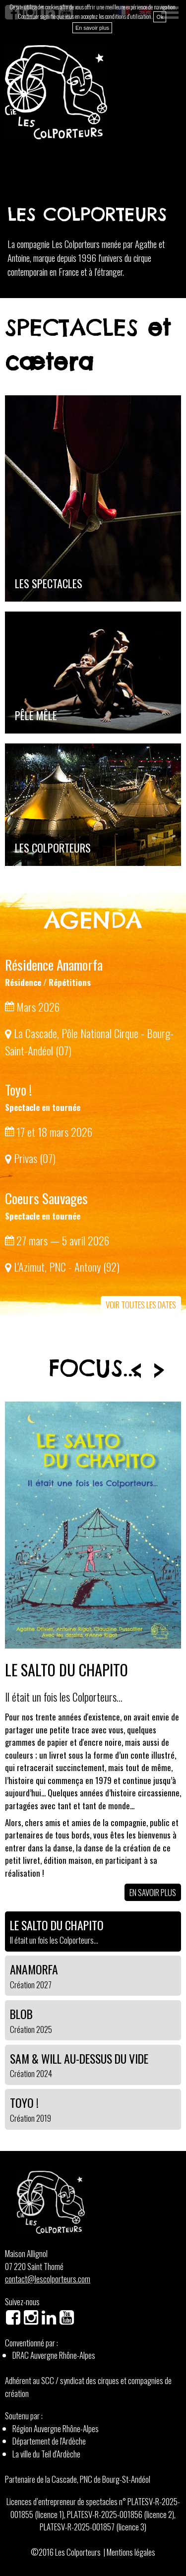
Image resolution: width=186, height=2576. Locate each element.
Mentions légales (131, 2552)
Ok (159, 17)
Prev (135, 1370)
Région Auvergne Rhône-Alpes (55, 2428)
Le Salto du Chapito (66, 1669)
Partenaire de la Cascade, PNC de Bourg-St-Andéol (77, 2479)
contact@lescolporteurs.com (47, 2278)
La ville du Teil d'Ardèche (46, 2454)
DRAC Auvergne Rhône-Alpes (53, 2355)
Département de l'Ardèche (49, 2441)
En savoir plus (152, 1892)
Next (159, 1370)
